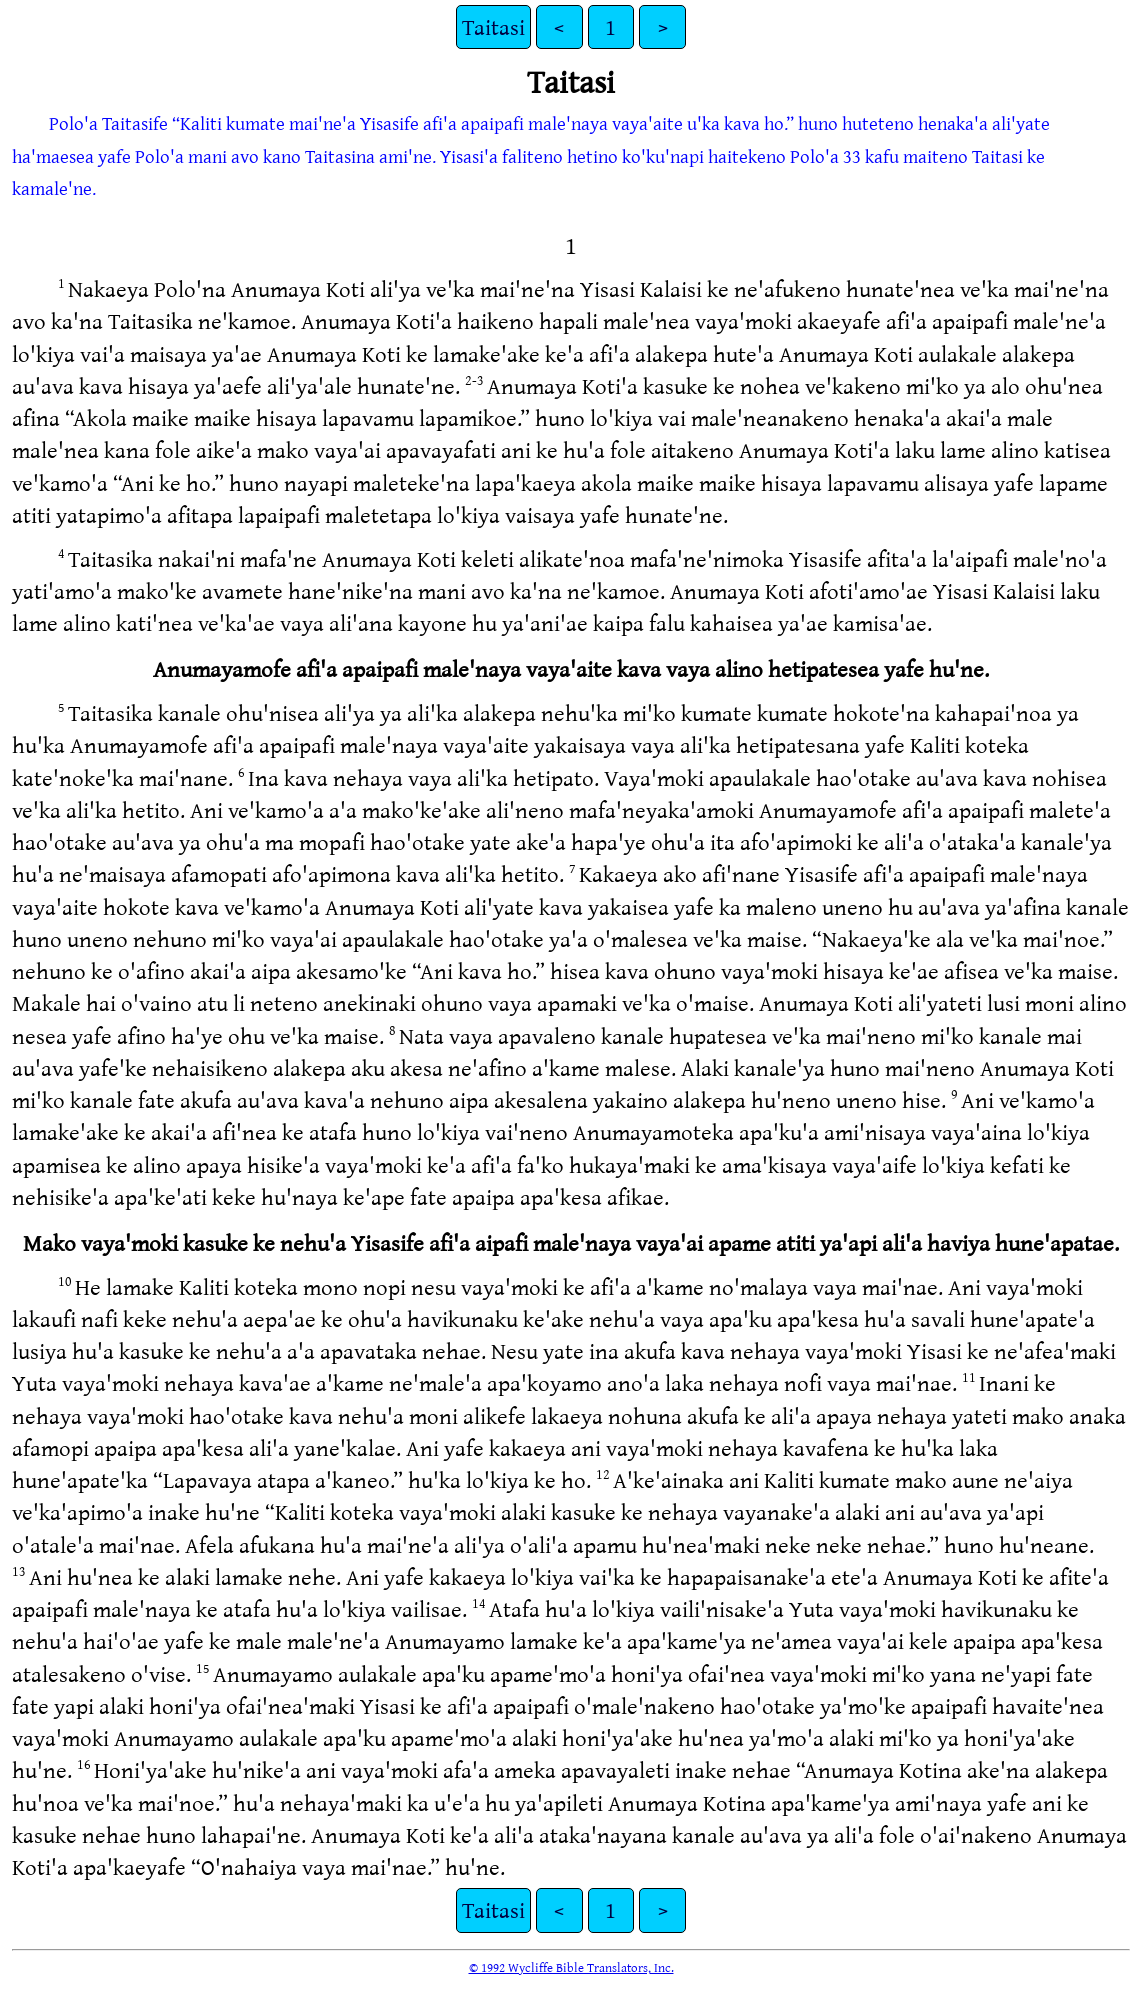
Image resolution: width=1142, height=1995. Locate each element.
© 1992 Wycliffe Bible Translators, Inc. (571, 1967)
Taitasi (493, 26)
